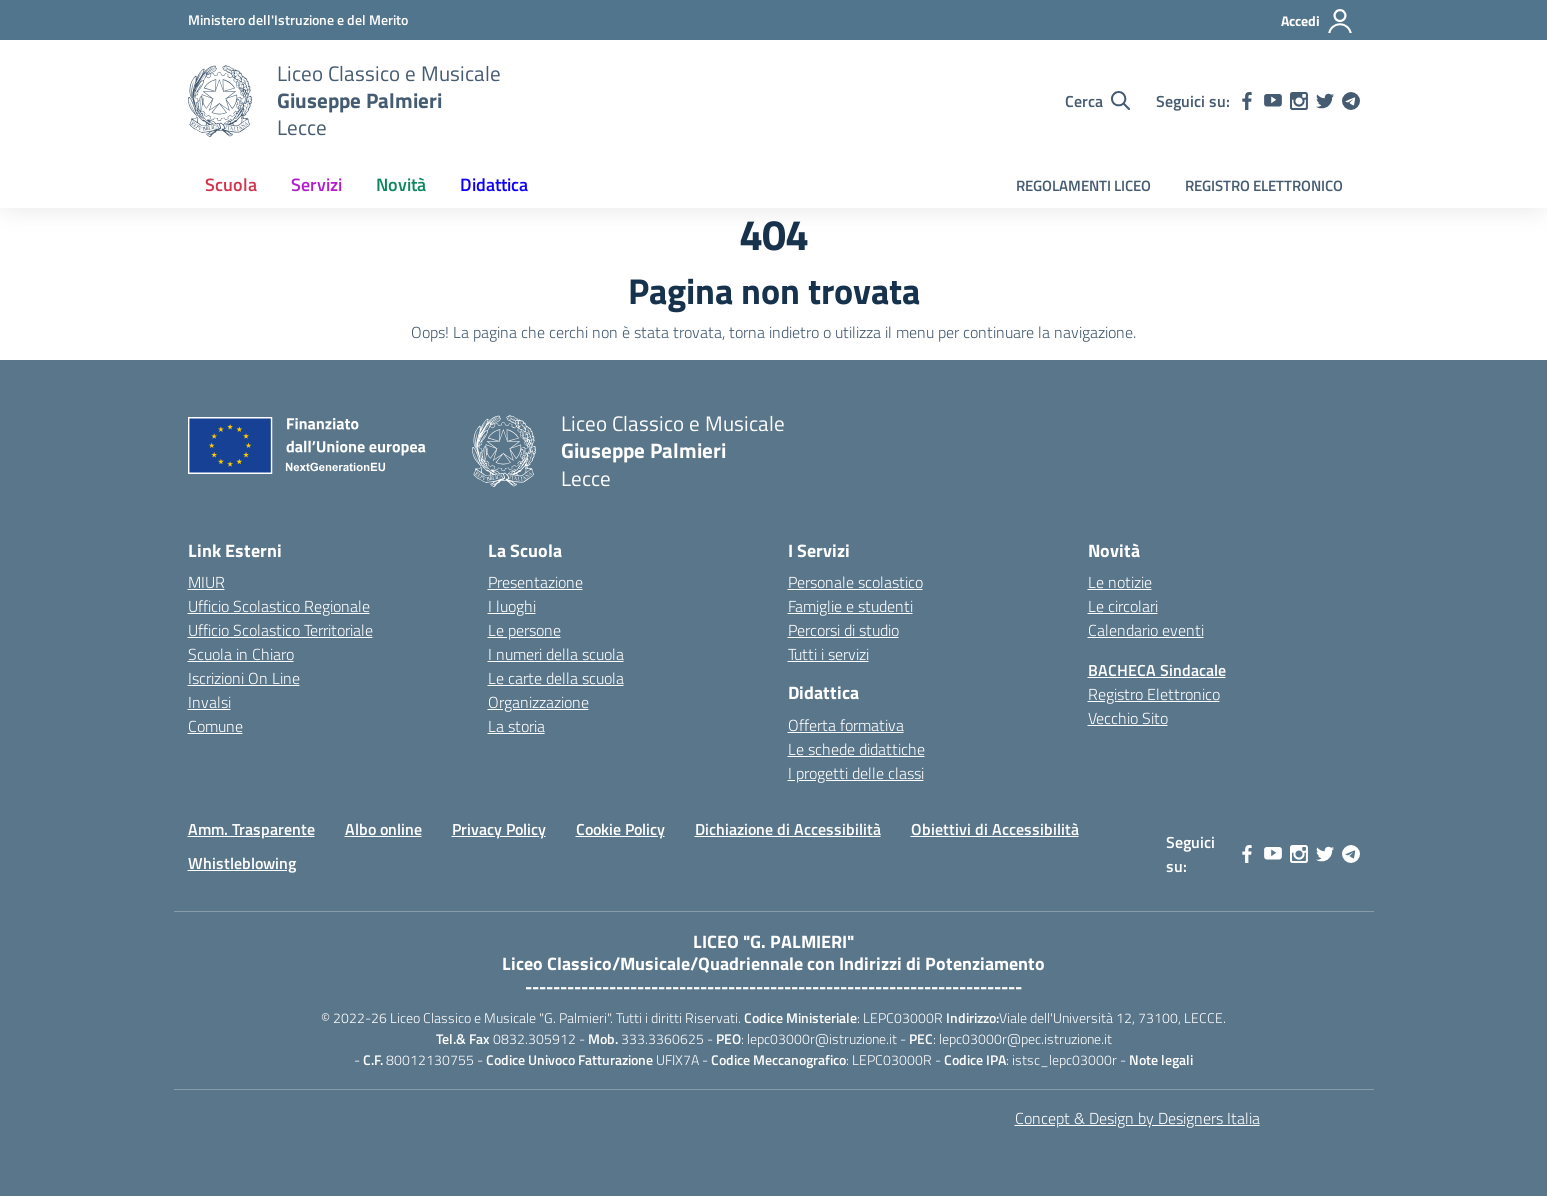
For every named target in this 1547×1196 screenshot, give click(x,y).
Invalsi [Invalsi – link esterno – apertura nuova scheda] (209, 702)
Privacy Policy (499, 829)
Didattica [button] (494, 184)
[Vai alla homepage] (220, 101)
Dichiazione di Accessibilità (788, 829)
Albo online (383, 829)
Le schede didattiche (856, 749)
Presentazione (535, 582)
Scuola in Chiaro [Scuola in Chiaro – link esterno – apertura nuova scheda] (241, 654)
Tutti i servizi (828, 654)
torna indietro (774, 332)
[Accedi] (1317, 21)
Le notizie (1120, 582)
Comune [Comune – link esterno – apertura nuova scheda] (215, 726)
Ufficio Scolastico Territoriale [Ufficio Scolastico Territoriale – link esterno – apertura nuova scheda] (280, 630)
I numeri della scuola (556, 654)
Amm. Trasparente (251, 829)
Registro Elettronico (1154, 694)
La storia (516, 726)
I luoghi (512, 606)
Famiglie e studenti (850, 606)
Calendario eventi (1146, 630)
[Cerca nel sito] (1097, 101)
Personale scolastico (855, 582)
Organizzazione (538, 702)
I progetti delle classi (856, 773)
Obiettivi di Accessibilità (995, 829)
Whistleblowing (242, 863)
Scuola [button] (231, 184)
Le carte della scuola (556, 678)
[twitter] (1325, 101)
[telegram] (1351, 101)
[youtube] (1273, 101)
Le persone (524, 630)
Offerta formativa (846, 725)
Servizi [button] (316, 184)
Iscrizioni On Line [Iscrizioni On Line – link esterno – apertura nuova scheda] (244, 678)
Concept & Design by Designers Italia (1137, 1118)
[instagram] (1299, 101)
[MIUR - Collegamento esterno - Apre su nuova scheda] (298, 19)
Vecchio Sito (1128, 718)
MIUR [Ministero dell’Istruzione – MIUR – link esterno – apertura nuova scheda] (206, 582)
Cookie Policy (620, 829)
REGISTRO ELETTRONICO (1264, 185)
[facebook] (1247, 101)
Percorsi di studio (843, 630)
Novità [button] (401, 184)
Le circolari (1123, 606)
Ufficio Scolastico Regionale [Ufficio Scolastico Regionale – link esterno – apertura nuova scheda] (279, 606)
